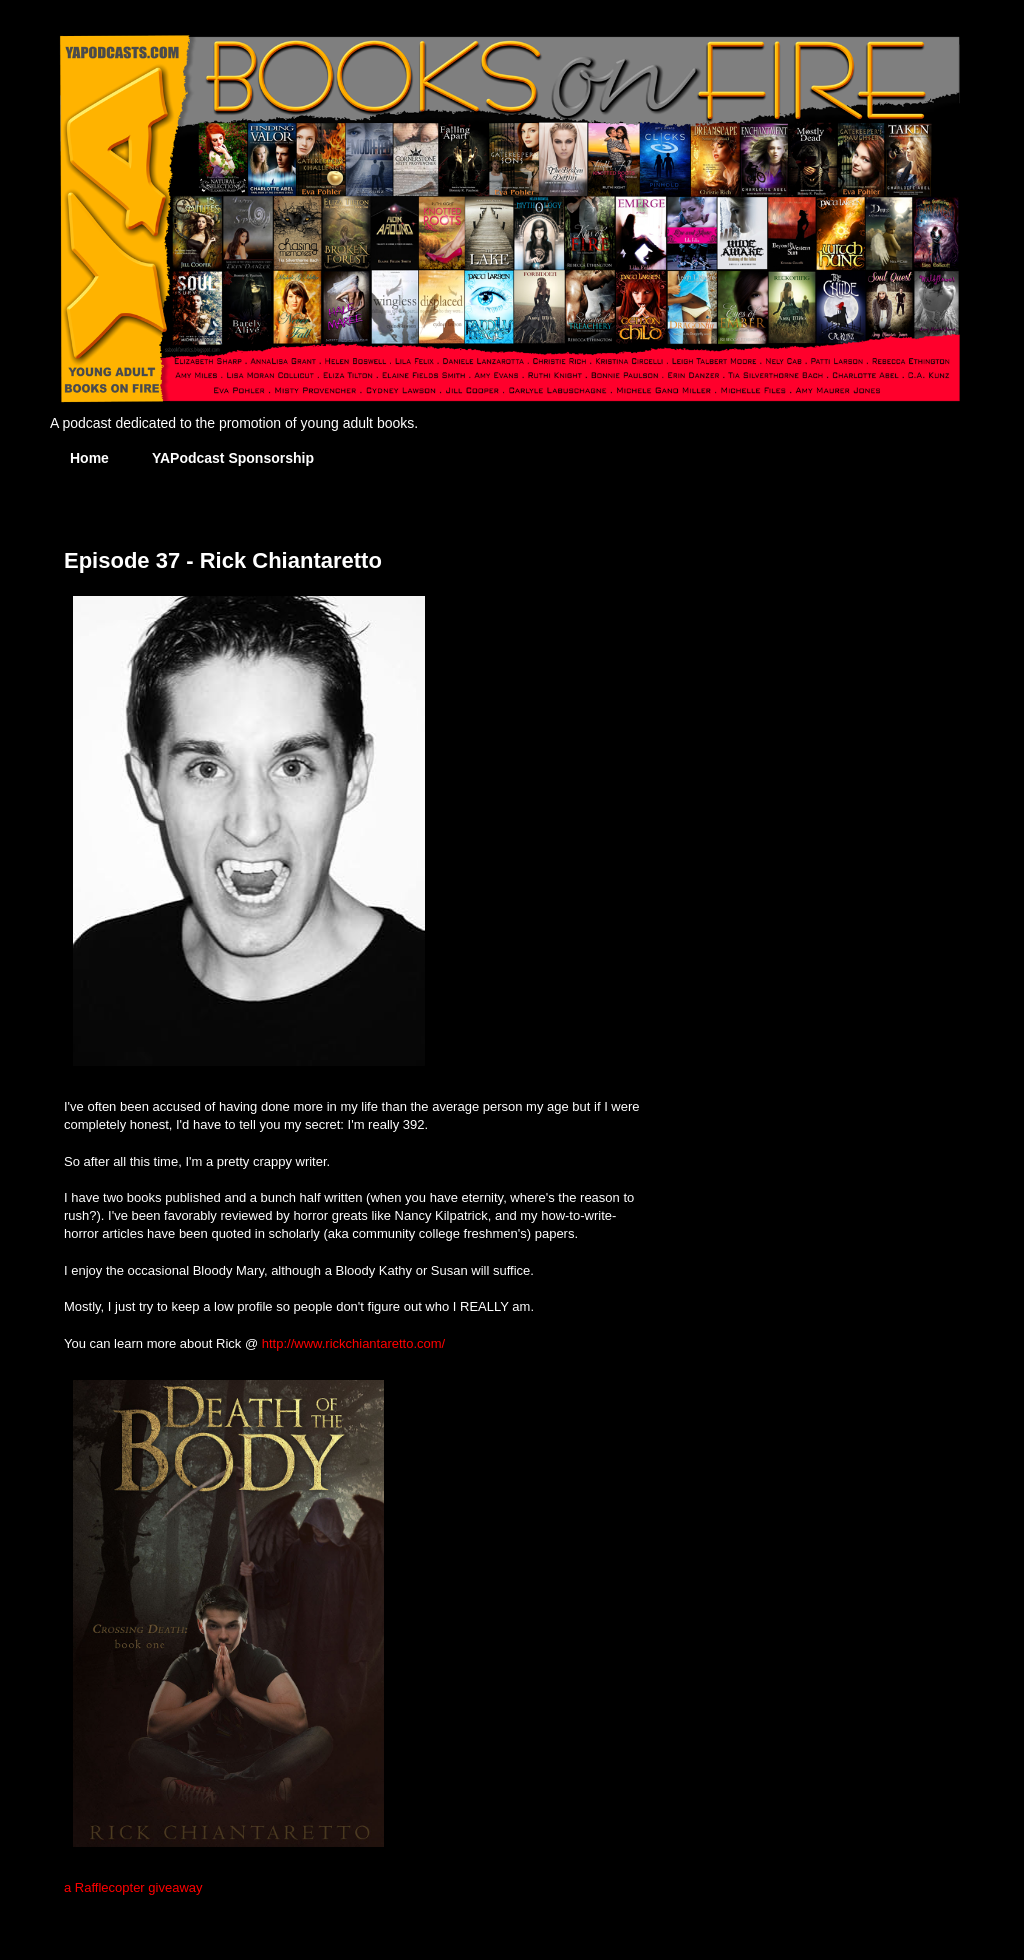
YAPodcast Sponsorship (233, 458)
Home (89, 458)
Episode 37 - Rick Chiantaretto (223, 560)
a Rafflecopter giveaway (133, 1887)
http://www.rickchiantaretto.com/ (354, 1343)
